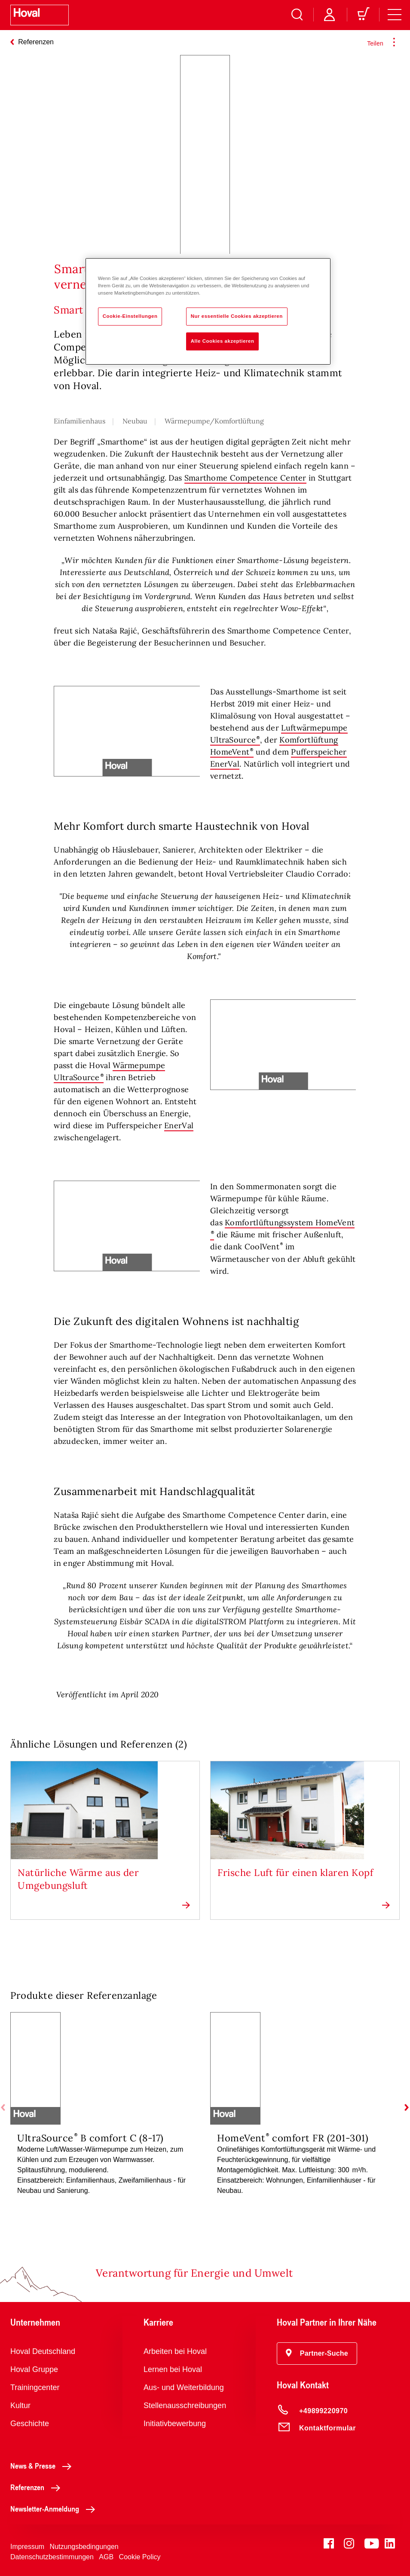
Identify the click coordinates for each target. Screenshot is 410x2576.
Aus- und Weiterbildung (184, 2387)
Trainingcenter (34, 2387)
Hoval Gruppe (34, 2369)
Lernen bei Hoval (173, 2369)
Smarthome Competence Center (245, 478)
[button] (317, 2353)
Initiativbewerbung (175, 2423)
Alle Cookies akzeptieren (222, 341)
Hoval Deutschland (42, 2351)
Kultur (20, 2405)
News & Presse (43, 2465)
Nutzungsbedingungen (84, 2546)
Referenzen (37, 2487)
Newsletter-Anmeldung (55, 2508)
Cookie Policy (140, 2557)
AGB (106, 2557)
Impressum (27, 2546)
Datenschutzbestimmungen (52, 2557)
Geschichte (29, 2423)
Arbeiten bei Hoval (175, 2351)
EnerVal (178, 1125)
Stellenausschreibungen (185, 2405)
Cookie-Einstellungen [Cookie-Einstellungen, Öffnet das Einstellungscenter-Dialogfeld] (130, 316)
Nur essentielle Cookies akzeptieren (237, 316)
